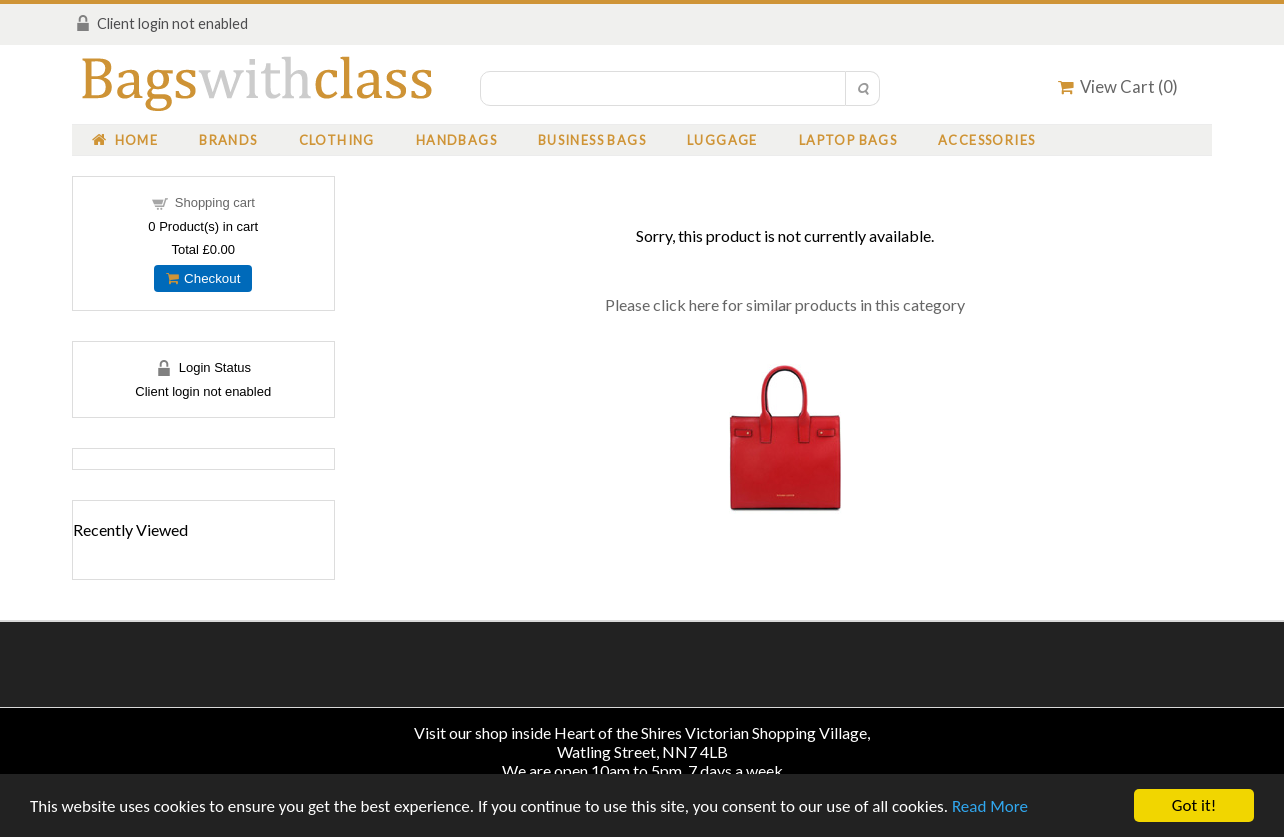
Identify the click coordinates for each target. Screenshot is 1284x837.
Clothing (337, 140)
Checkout (203, 278)
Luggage (722, 140)
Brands (228, 140)
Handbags (456, 140)
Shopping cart (215, 202)
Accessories (986, 140)
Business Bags (592, 140)
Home (125, 140)
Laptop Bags (848, 140)
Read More (990, 806)
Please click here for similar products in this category (785, 304)
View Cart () (1118, 86)
